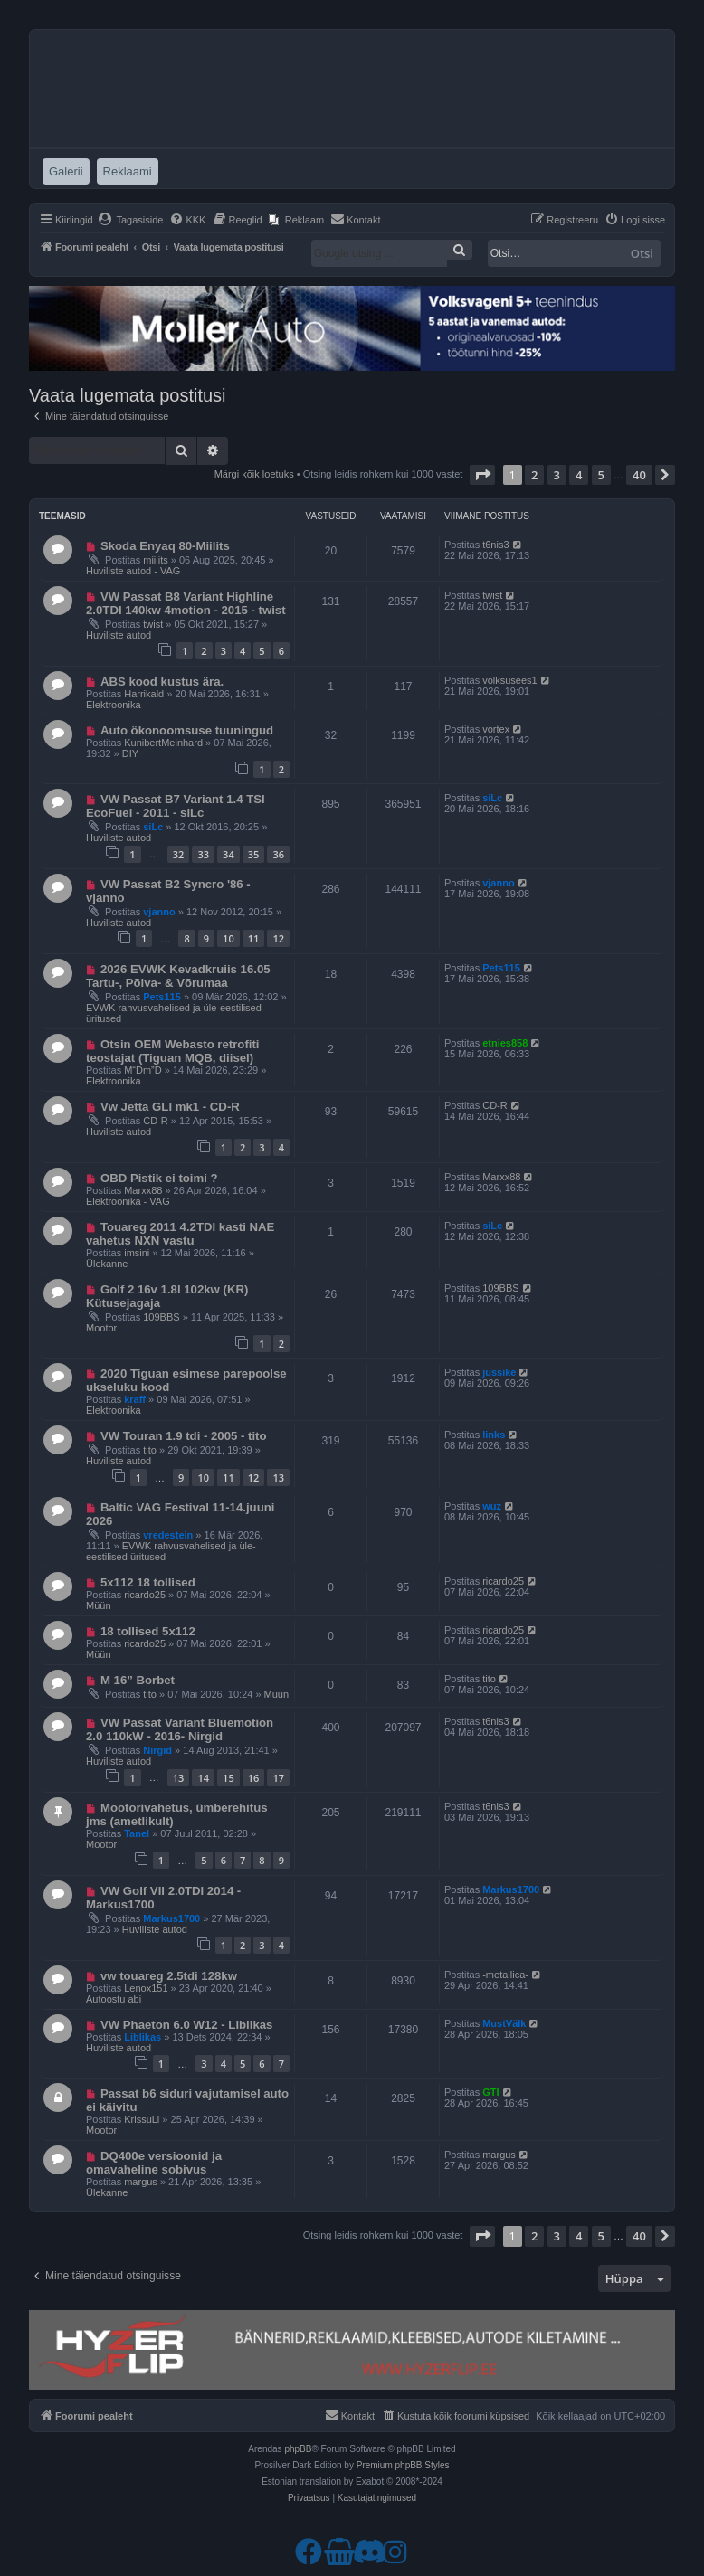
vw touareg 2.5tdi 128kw (168, 1976)
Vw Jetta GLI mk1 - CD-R (170, 1106)
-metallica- (505, 1974)
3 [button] (557, 475)
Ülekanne (107, 1263)
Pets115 (162, 996)
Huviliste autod (118, 635)
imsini (136, 1252)
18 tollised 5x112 (147, 1631)
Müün (98, 1605)
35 (254, 854)
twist (153, 624)
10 (228, 938)
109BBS (161, 1317)
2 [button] (534, 475)
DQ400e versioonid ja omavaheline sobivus (154, 2162)
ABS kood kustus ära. (162, 681)
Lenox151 (145, 1988)
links (493, 1434)
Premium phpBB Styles (403, 2465)
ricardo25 (145, 1594)
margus (140, 2181)
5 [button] (601, 475)
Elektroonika (113, 704)
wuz (491, 1506)
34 (228, 854)
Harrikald (144, 693)
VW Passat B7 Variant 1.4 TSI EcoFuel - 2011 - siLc (175, 805)
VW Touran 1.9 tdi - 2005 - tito (183, 1436)
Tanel (136, 1833)
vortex (495, 729)
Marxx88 (143, 1190)
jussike (499, 1372)
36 (278, 854)
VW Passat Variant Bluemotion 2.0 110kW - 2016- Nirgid (179, 1729)
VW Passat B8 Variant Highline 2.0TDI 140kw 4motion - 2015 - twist (186, 603)
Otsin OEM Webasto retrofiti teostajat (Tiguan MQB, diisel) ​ (173, 1051)
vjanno (159, 911)
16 (254, 1778)
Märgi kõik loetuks (254, 474)
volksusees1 (510, 680)
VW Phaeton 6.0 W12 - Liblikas (186, 2024)
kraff (135, 1399)
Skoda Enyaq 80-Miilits (165, 546)
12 (278, 938)
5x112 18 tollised (147, 1582)
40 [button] (639, 475)
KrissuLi (141, 2119)
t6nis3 (495, 544)
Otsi (642, 253)
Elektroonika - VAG (128, 1201)
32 (179, 854)
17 (278, 1778)
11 (254, 938)
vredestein (168, 1535)
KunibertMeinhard (163, 742)
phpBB (297, 2449)
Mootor (101, 1327)
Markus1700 (171, 1918)
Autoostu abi (113, 1999)
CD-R (155, 1120)
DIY (130, 753)
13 (278, 1477)
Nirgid (157, 1750)
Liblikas (142, 2036)
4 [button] (579, 475)
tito (150, 1449)
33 (203, 854)
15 (228, 1778)
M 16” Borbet (137, 1680)
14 (203, 1778)
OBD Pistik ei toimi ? (159, 1178)
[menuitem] (131, 220)
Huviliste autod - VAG (133, 570)
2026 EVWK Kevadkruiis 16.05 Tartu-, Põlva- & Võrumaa (178, 976)
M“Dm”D (143, 1070)
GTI (490, 2092)
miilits (155, 559)
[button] (482, 475)
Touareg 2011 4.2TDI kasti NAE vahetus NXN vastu (180, 1233)
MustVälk (504, 2023)
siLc (153, 826)
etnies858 (505, 1042)
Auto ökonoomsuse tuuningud (186, 730)
